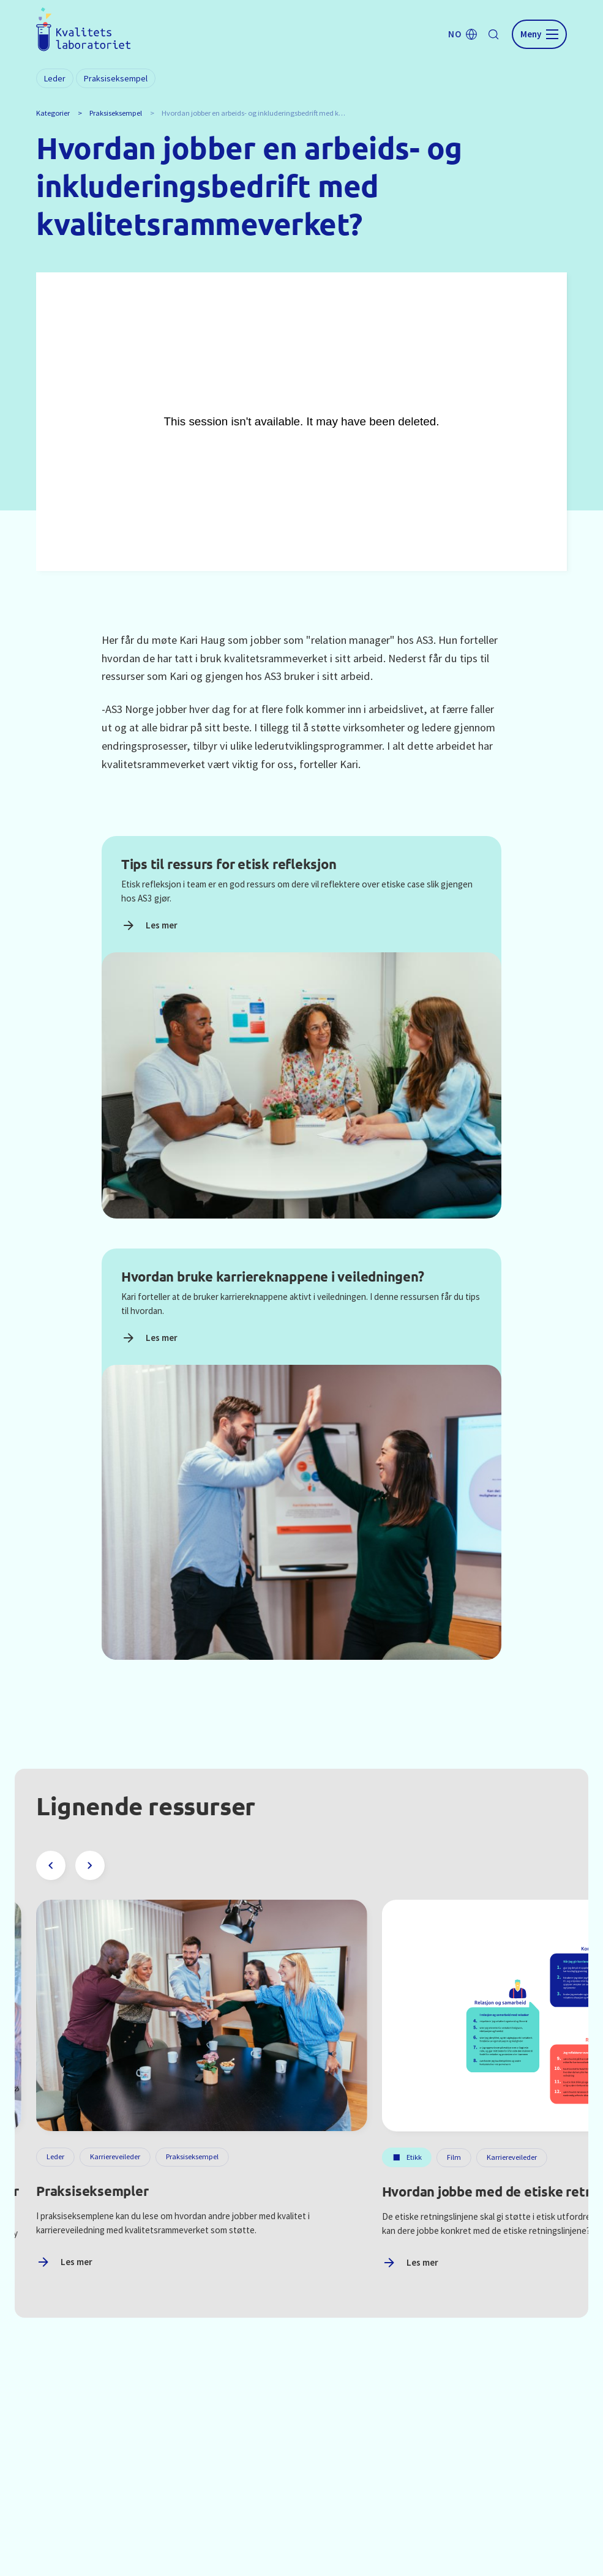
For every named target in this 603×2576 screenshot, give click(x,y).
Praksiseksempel (115, 113)
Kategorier (53, 113)
